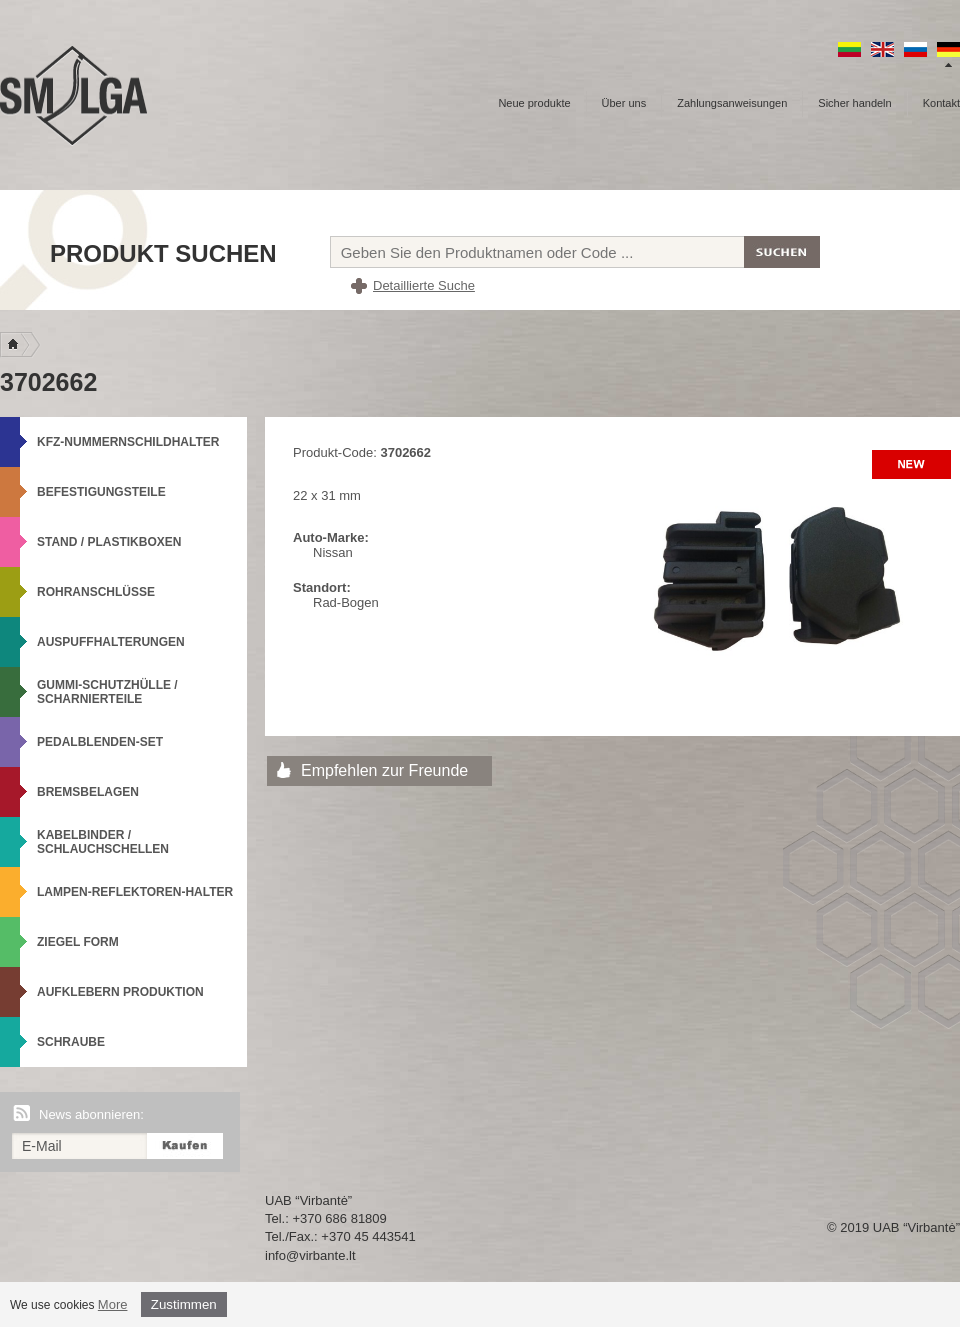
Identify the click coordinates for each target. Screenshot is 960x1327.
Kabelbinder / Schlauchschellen (103, 842)
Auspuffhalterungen (111, 642)
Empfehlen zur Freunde (384, 770)
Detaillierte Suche (424, 285)
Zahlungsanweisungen (732, 103)
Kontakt (941, 103)
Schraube (71, 1042)
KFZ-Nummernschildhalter (128, 442)
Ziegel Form (78, 942)
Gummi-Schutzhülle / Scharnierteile (107, 692)
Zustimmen (184, 1304)
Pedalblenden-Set (100, 742)
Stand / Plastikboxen (109, 542)
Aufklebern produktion (120, 992)
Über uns (624, 103)
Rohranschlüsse (96, 592)
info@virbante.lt (310, 1255)
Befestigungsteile (101, 492)
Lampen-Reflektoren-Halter (135, 892)
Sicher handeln (854, 103)
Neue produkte (534, 103)
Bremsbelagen (88, 792)
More (113, 1304)
